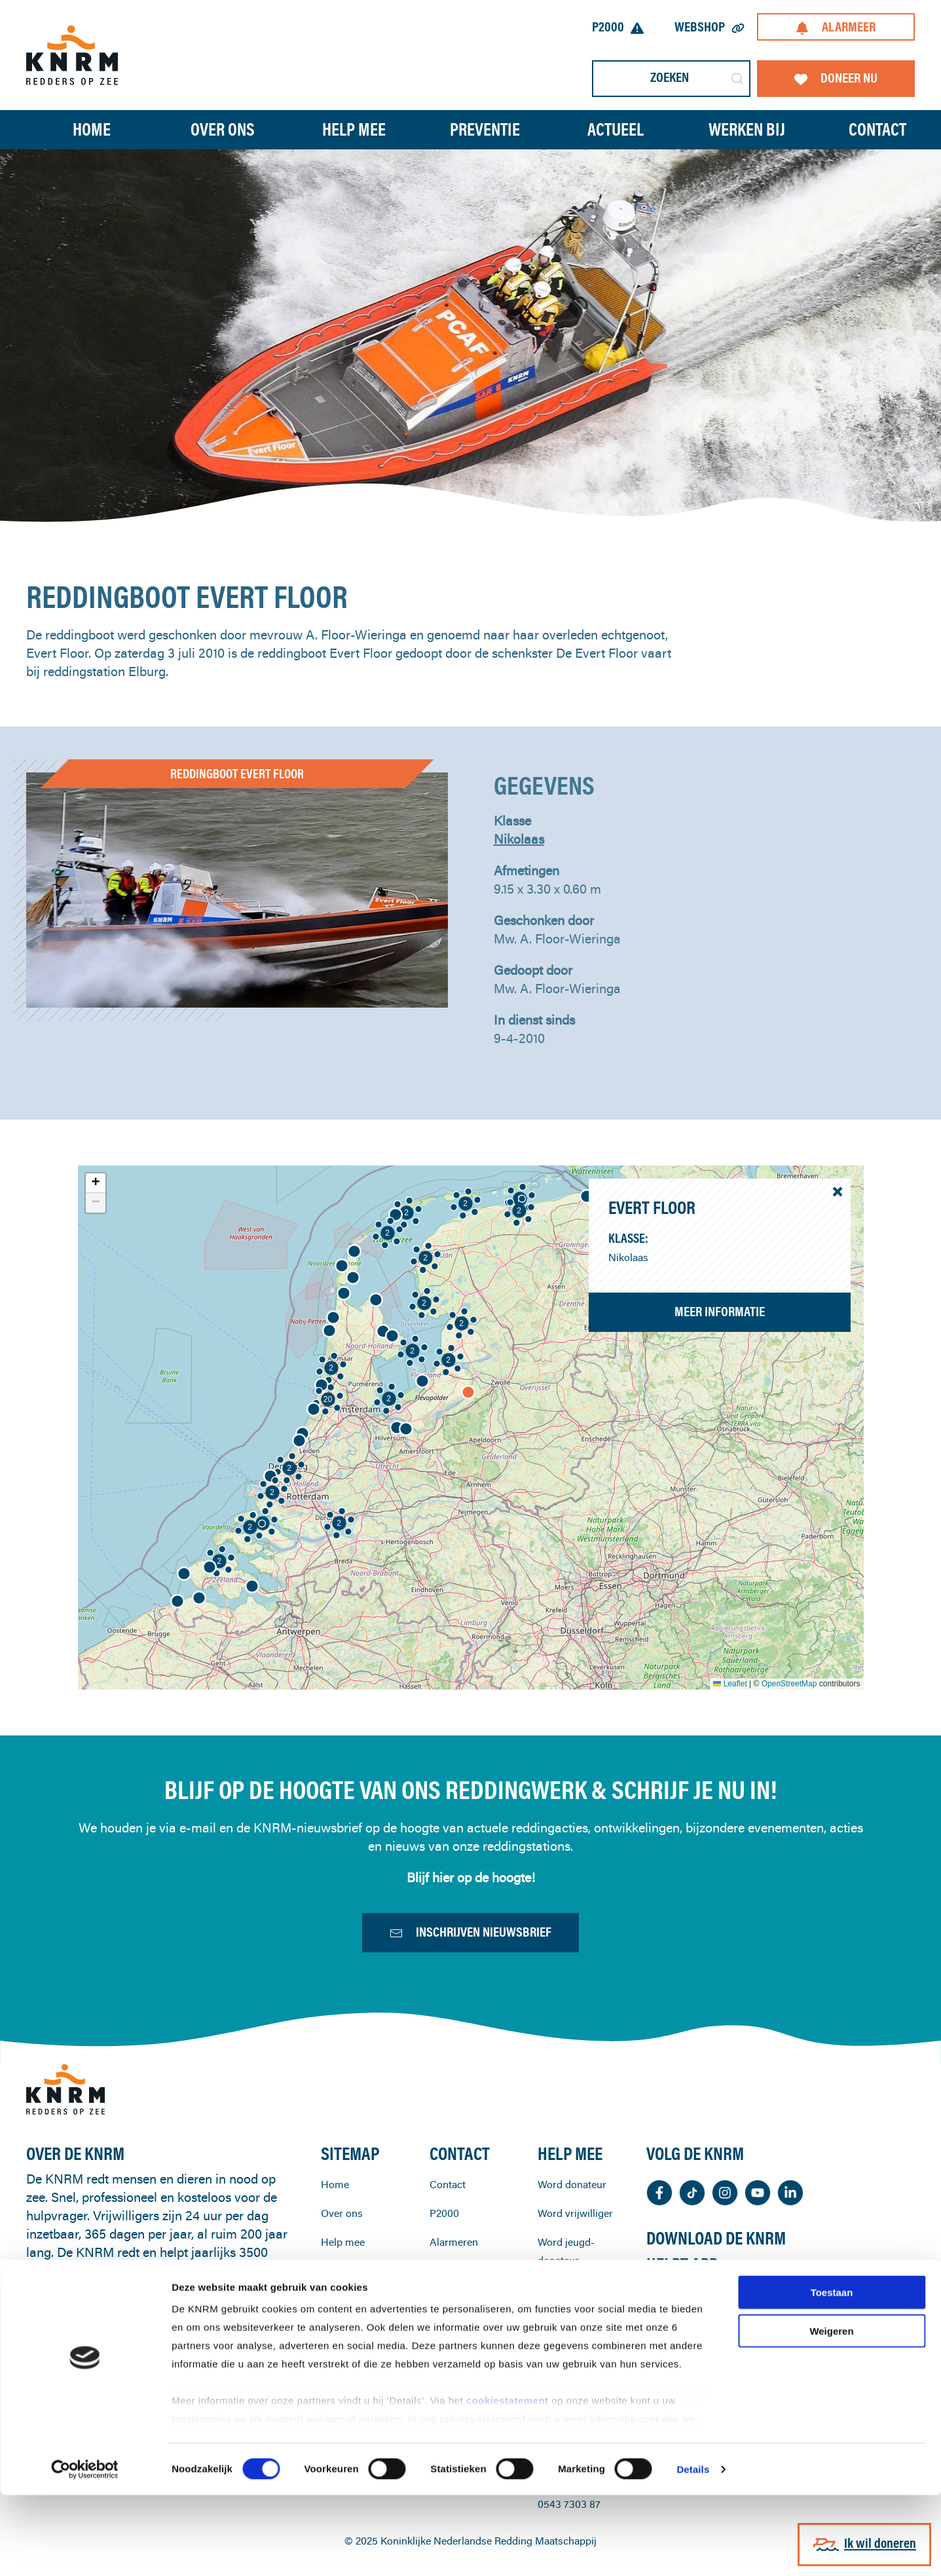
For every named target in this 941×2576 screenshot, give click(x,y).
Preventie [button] (485, 129)
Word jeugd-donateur (566, 2310)
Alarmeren (454, 2301)
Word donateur (572, 2243)
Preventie (342, 2329)
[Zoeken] (671, 78)
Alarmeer (836, 26)
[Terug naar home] (72, 55)
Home (92, 129)
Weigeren (831, 2411)
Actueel (615, 129)
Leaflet (730, 1683)
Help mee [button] (354, 129)
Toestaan (832, 2373)
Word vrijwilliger (575, 2272)
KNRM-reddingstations (466, 2338)
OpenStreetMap (789, 1683)
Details (692, 2550)
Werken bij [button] (747, 129)
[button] (199, 1598)
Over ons (342, 2272)
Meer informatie (719, 1311)
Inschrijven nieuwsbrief (470, 1937)
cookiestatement (509, 2482)
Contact (448, 2243)
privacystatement (483, 2500)
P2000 (618, 26)
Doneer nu (835, 77)
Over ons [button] (223, 129)
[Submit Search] (737, 78)
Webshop (709, 26)
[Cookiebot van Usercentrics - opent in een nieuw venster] (85, 2550)
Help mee (343, 2301)
